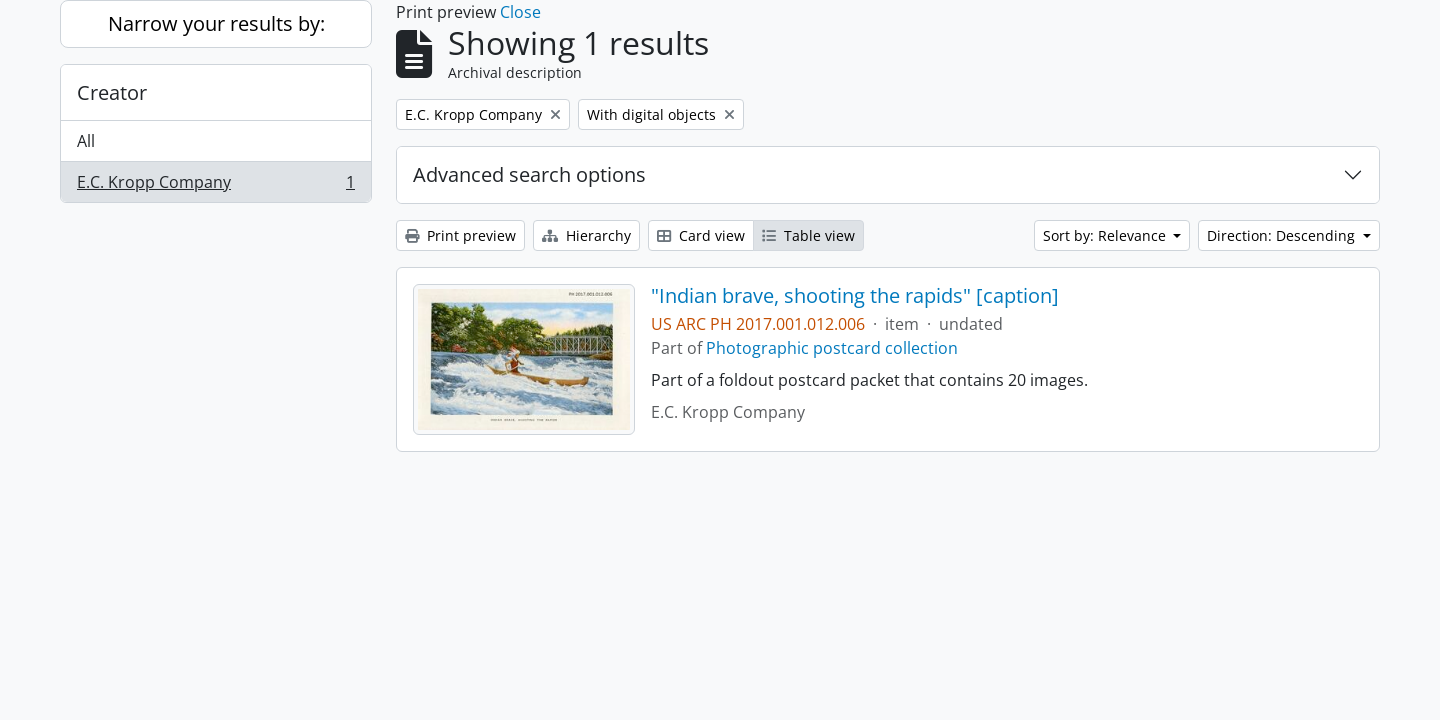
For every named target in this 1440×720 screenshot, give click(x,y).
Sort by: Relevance (1106, 235)
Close (520, 12)
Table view (808, 235)
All (86, 141)
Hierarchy (586, 235)
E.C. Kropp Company (215, 186)
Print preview (460, 235)
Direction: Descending (1283, 235)
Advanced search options (529, 174)
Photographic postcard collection (832, 348)
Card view (701, 235)
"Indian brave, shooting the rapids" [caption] (855, 296)
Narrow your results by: (216, 23)
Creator (112, 92)
